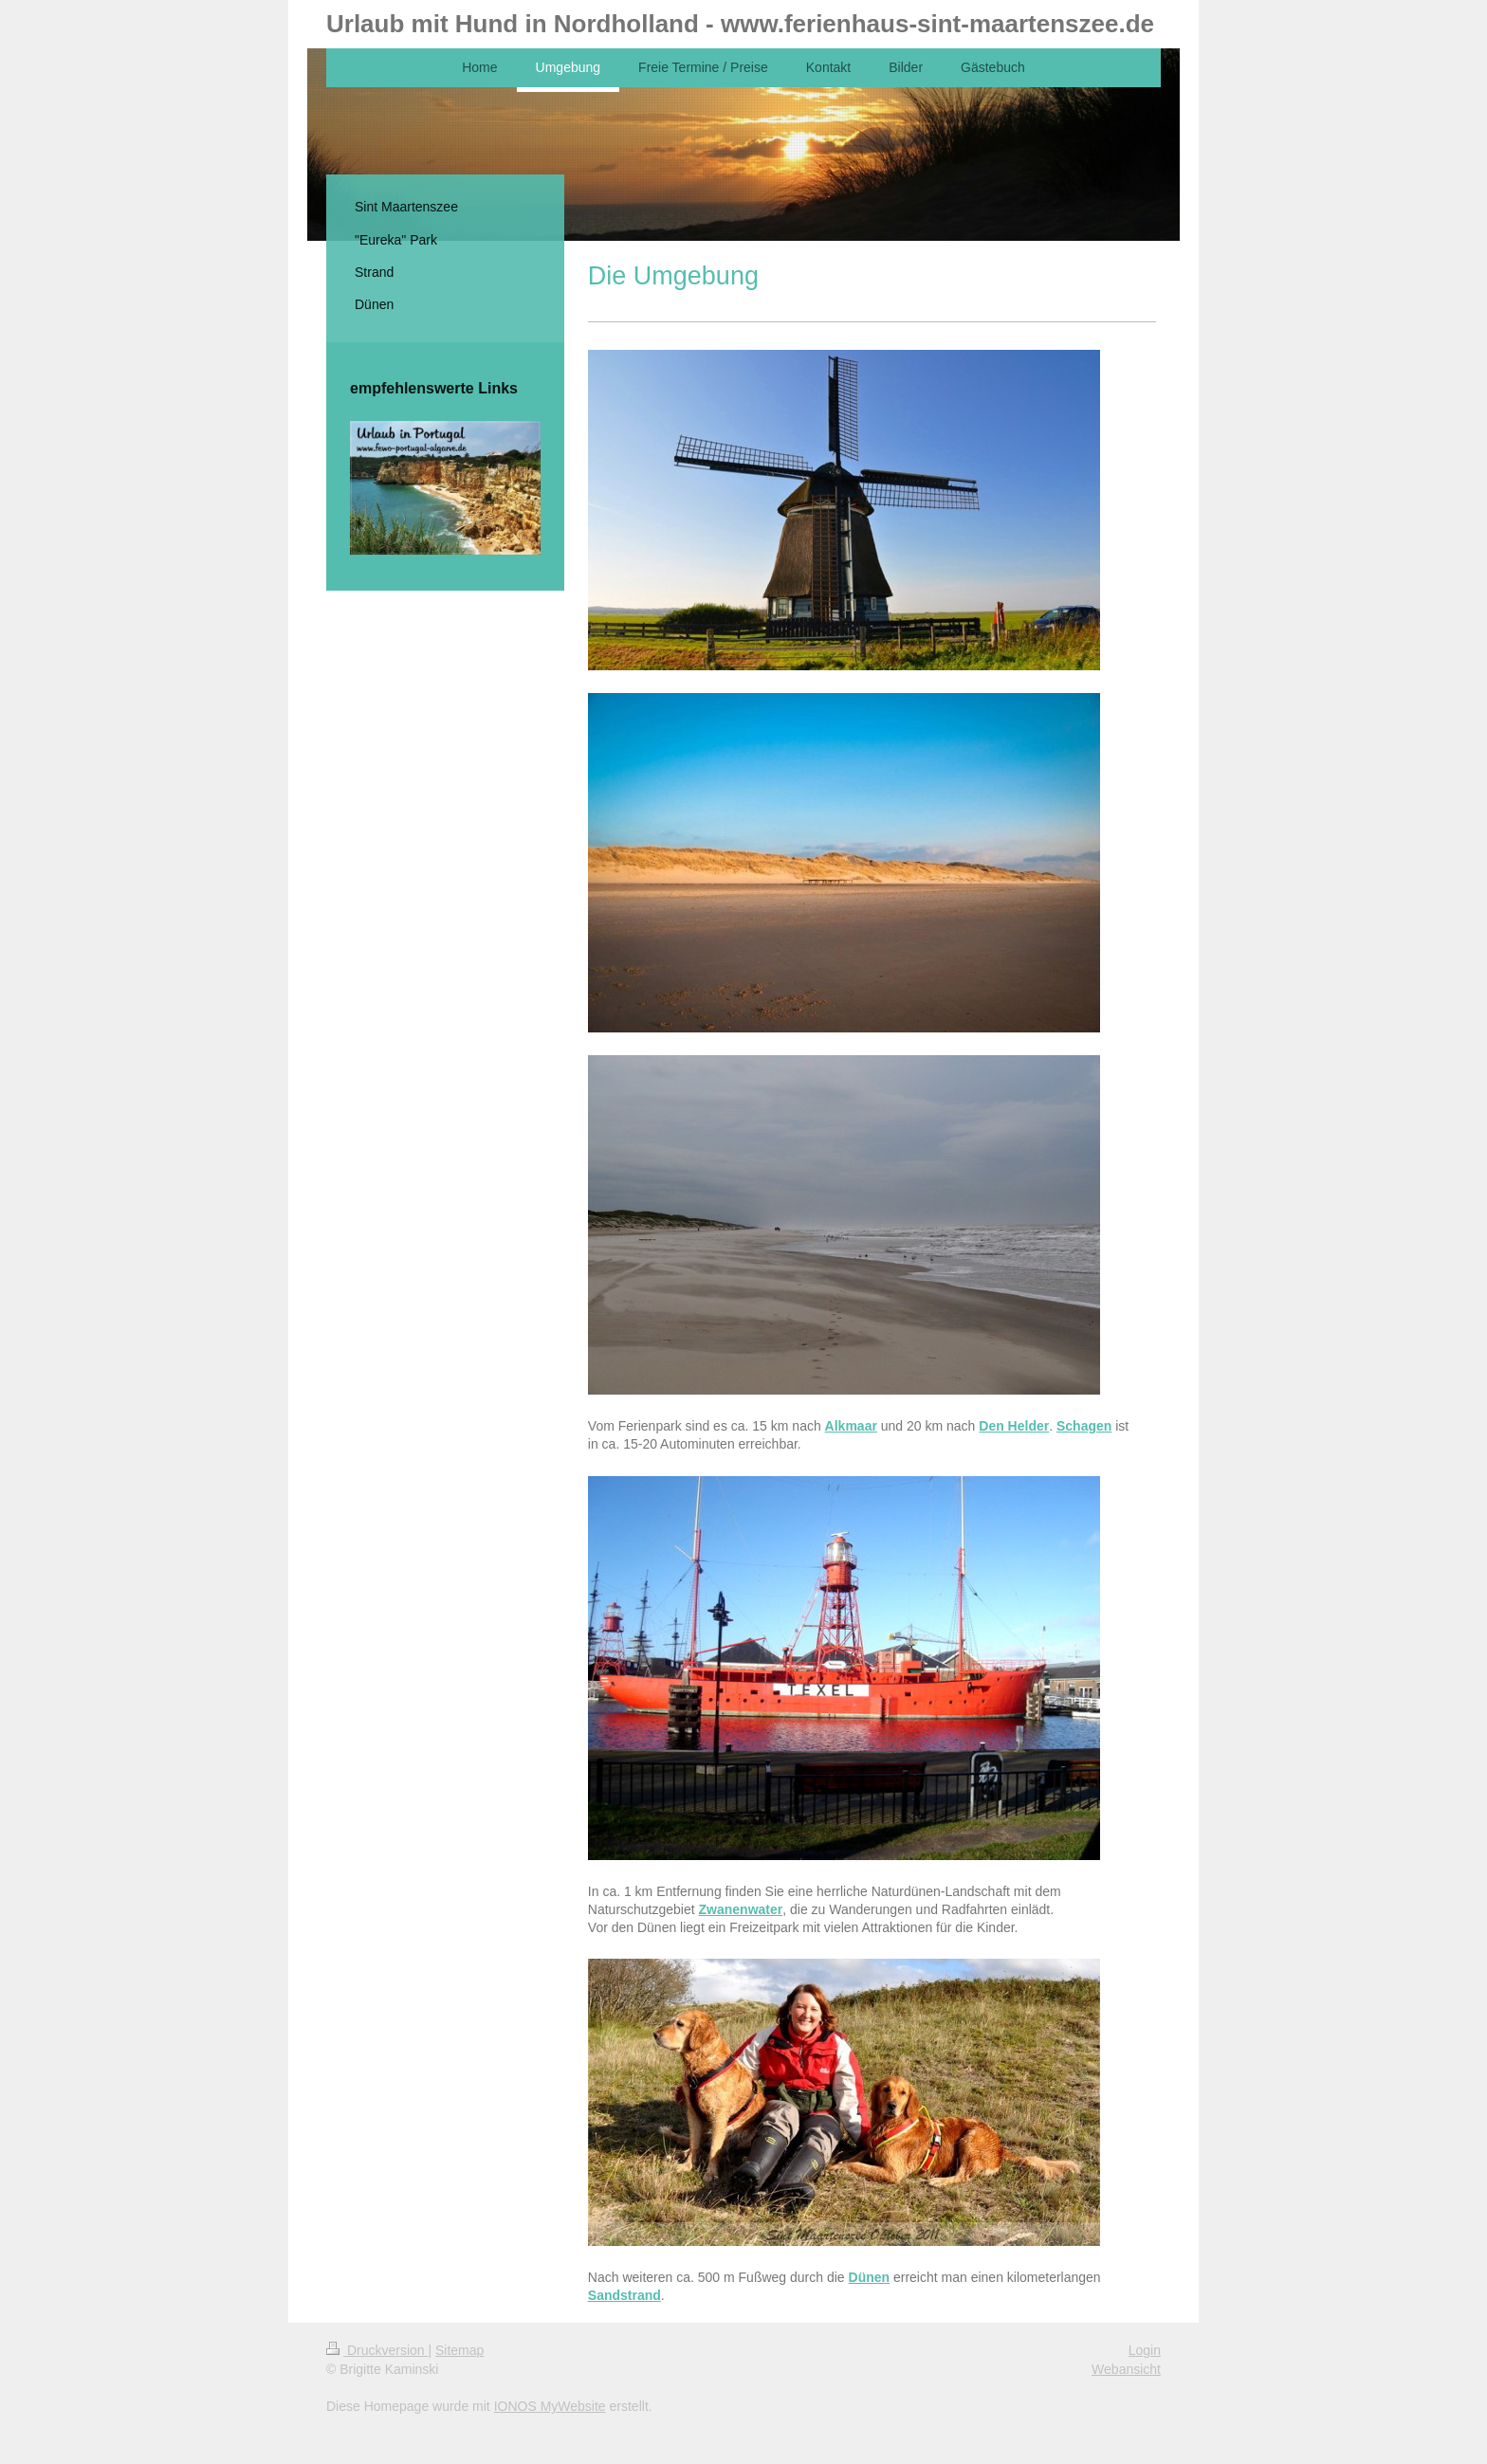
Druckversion (377, 2350)
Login (1145, 2350)
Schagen (1083, 1425)
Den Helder (1014, 1425)
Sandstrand (624, 2295)
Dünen (869, 2277)
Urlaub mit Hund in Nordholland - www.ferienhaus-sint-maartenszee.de (740, 23)
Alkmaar (851, 1425)
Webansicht (1126, 2369)
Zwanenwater (741, 1909)
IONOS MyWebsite (550, 2406)
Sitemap (459, 2350)
